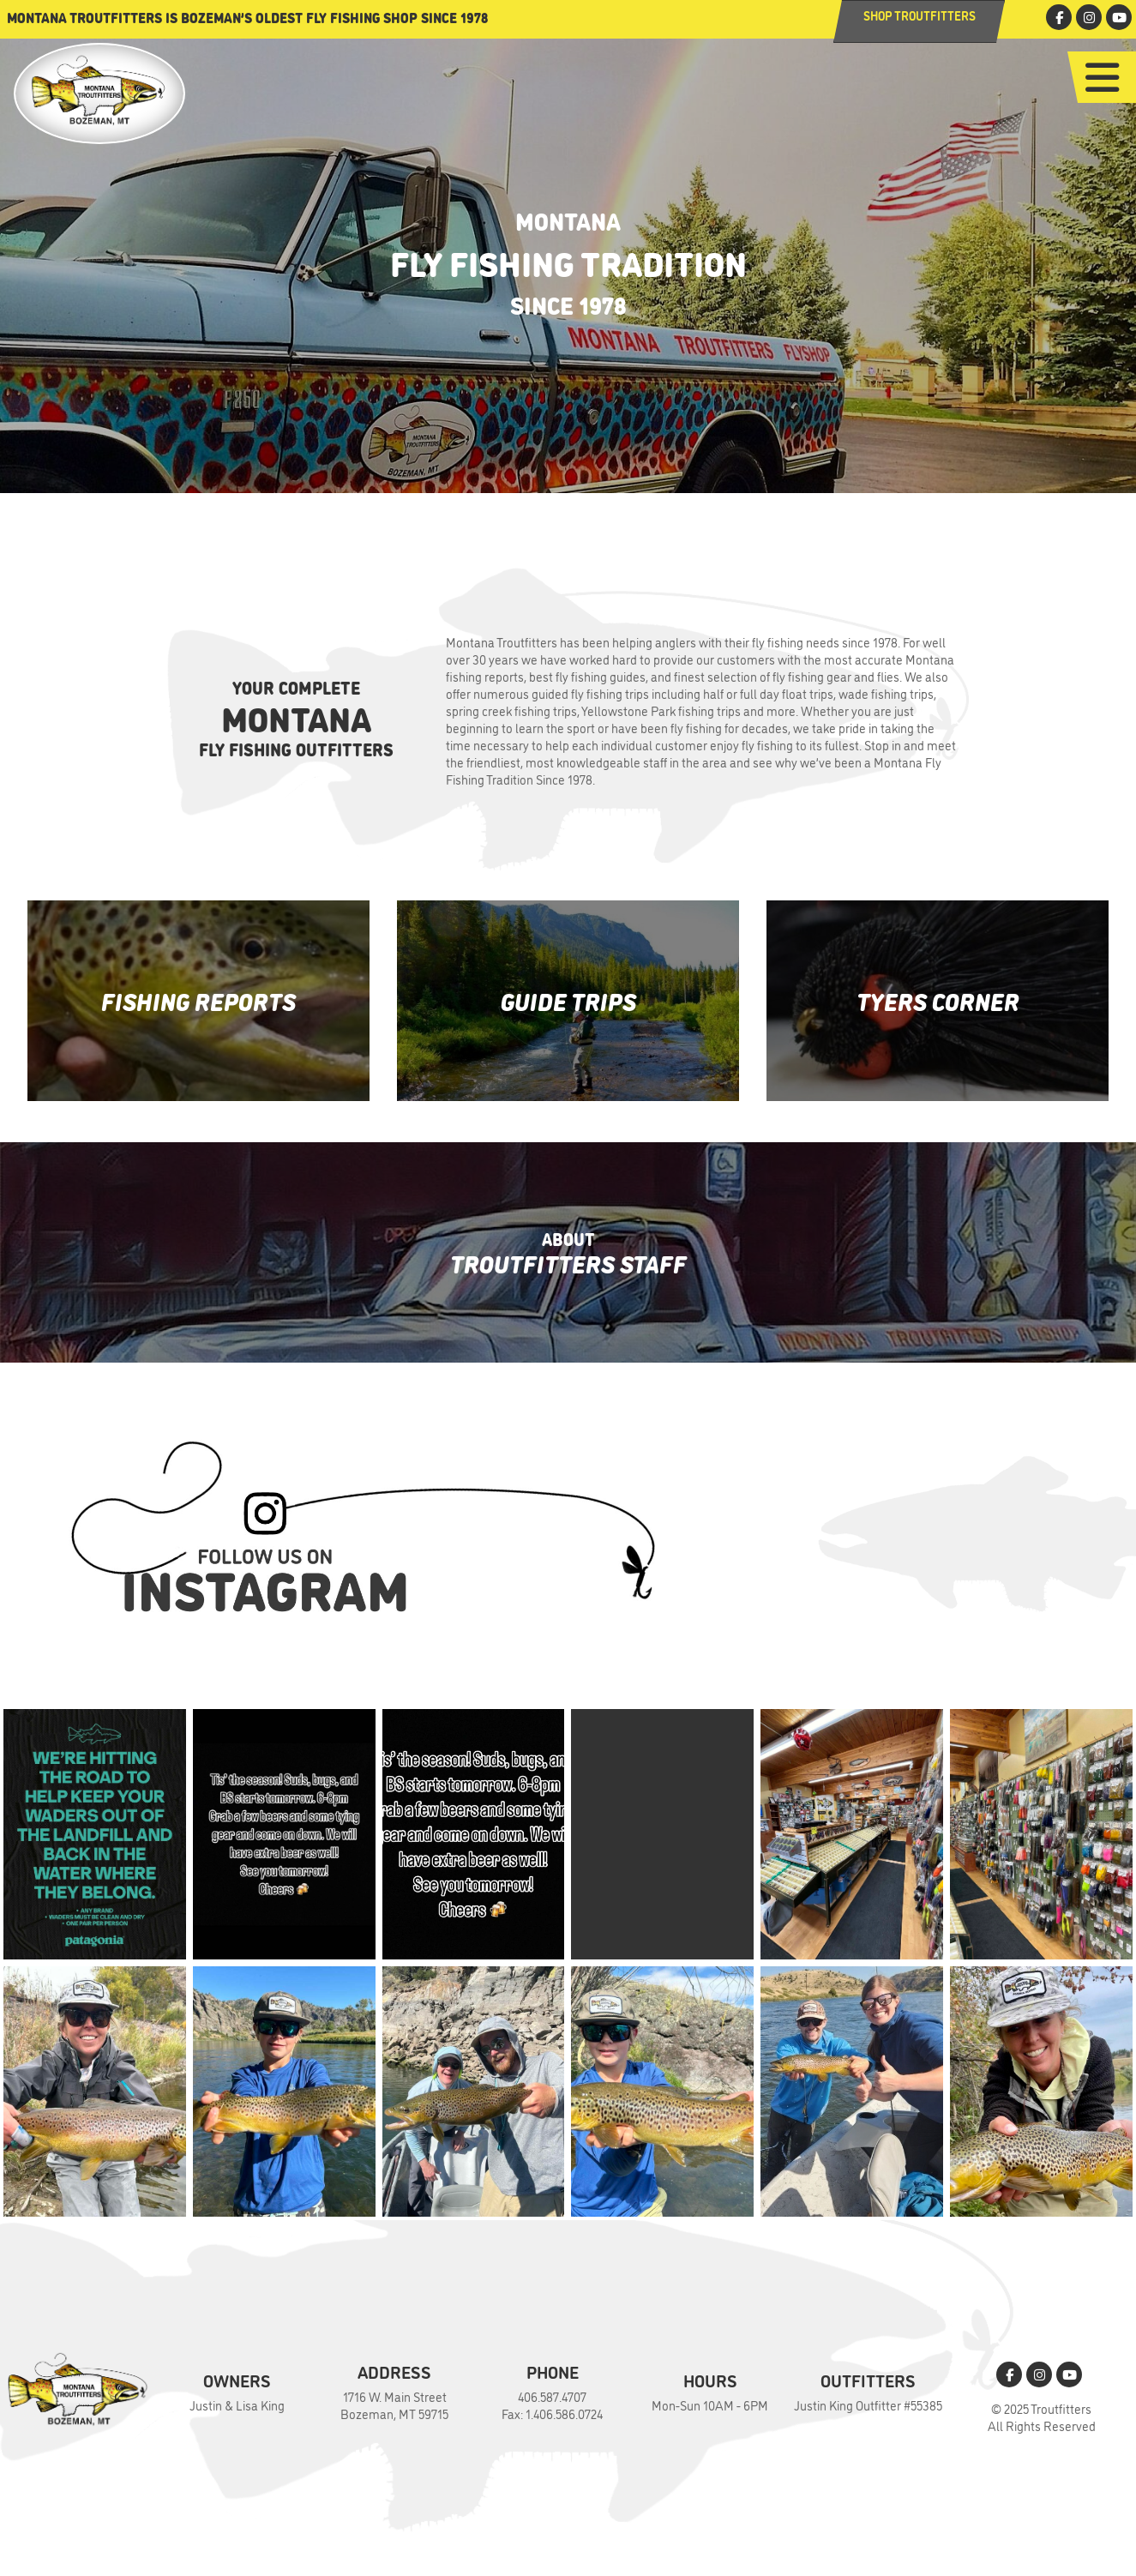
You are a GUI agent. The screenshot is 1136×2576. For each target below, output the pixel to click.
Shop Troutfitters (919, 15)
